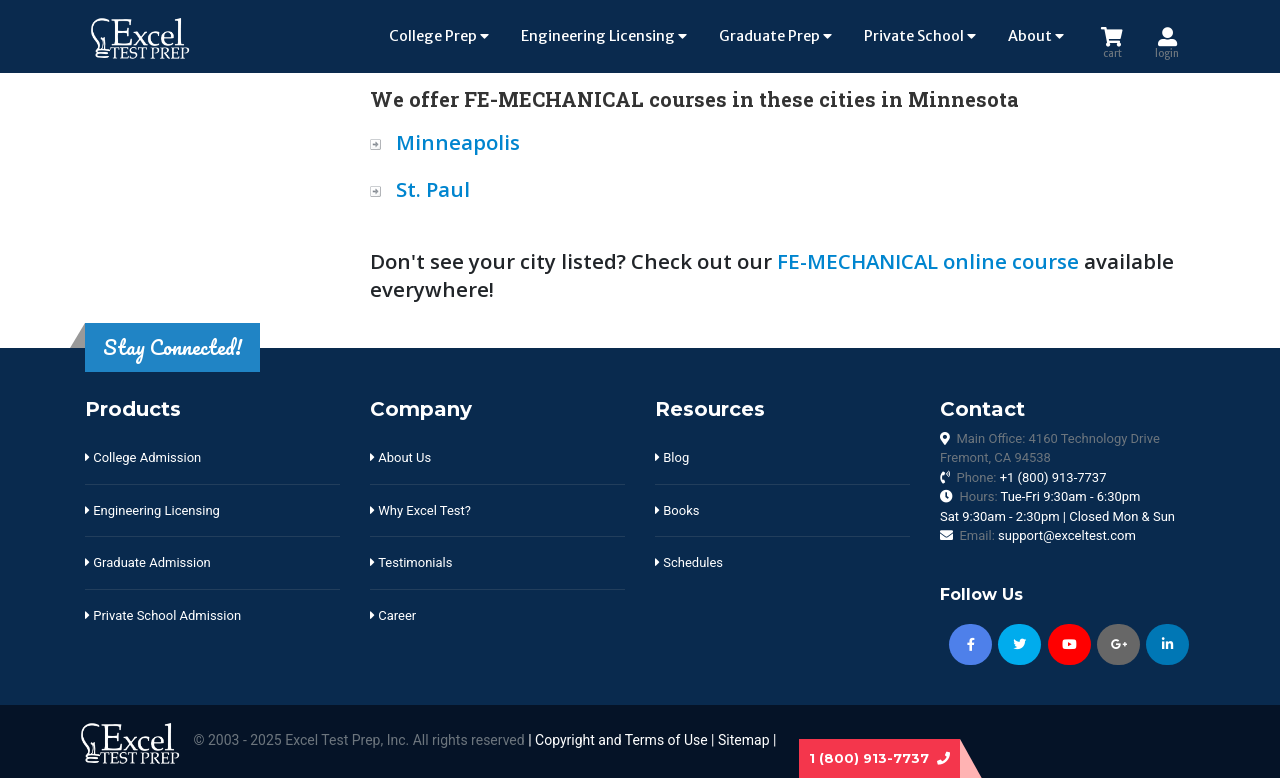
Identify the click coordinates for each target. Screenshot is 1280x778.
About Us (400, 457)
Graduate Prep (775, 36)
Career (393, 615)
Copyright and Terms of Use (621, 740)
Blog (672, 457)
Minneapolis (458, 142)
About (1036, 36)
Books (677, 510)
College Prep (439, 36)
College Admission (143, 457)
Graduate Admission (148, 562)
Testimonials (411, 562)
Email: (1047, 535)
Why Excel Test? (420, 510)
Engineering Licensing (604, 36)
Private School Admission (163, 615)
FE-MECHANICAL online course (928, 261)
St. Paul (433, 189)
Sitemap (743, 740)
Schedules (689, 562)
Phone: (1031, 477)
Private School (920, 36)
